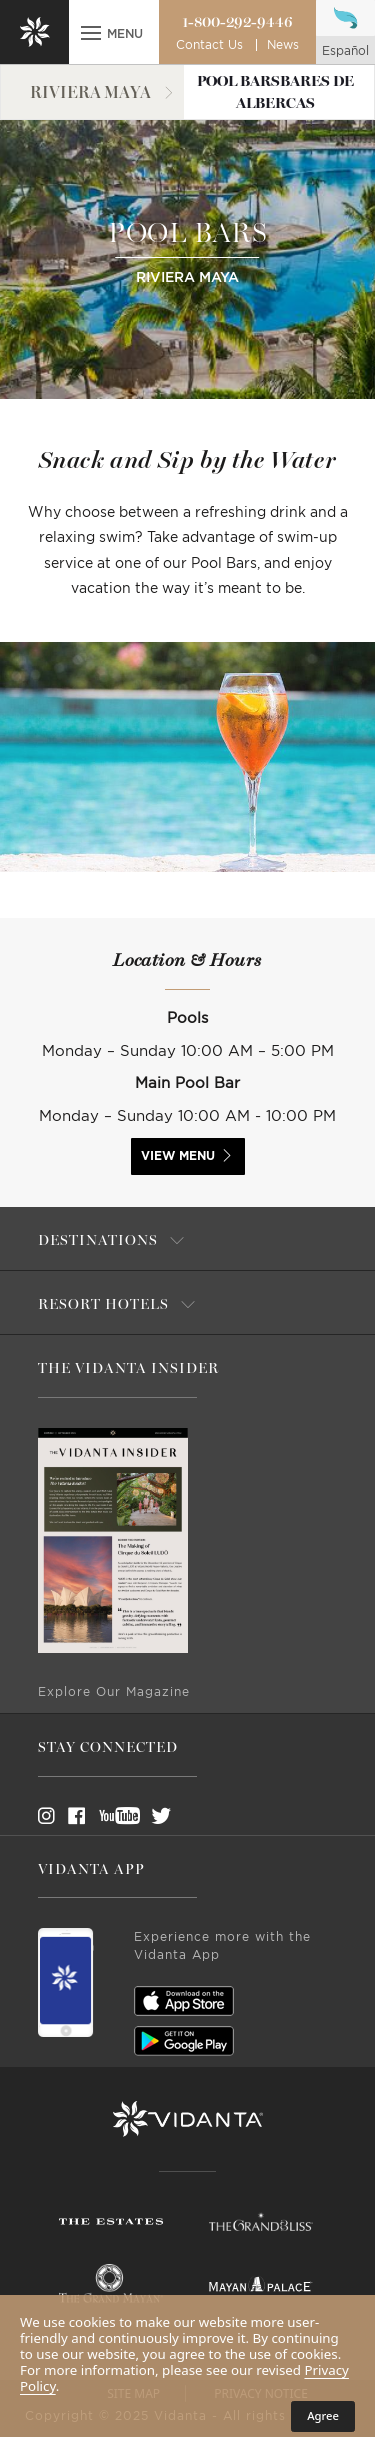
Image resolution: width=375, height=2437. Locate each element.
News (283, 45)
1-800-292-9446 (237, 22)
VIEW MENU (178, 1156)
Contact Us (209, 45)
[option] (187, 757)
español (345, 51)
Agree (323, 2415)
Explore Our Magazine (114, 1692)
